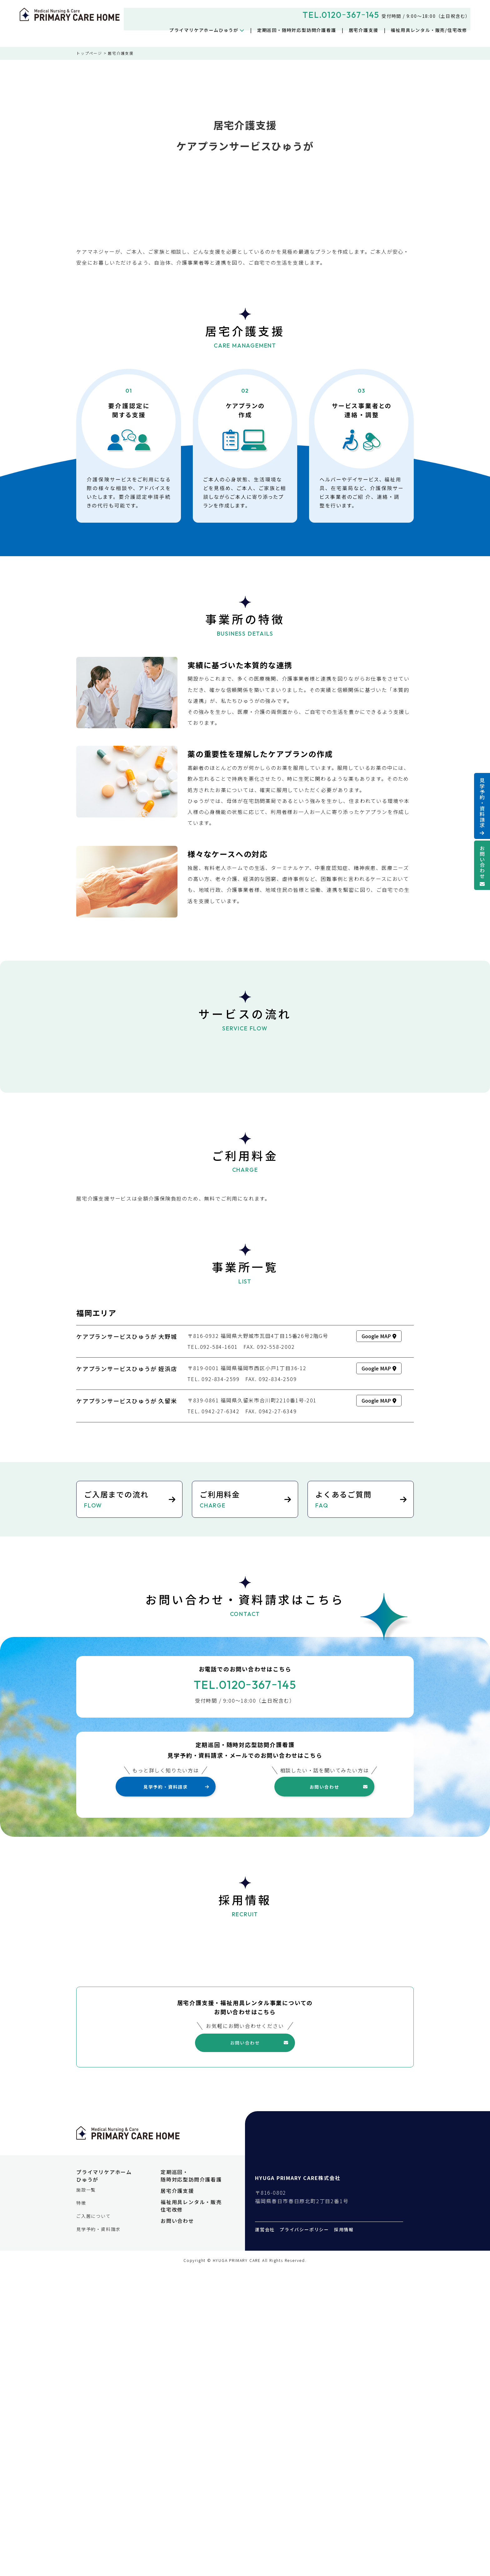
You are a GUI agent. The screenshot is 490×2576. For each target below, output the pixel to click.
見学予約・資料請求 (482, 803)
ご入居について (93, 2520)
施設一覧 (86, 2494)
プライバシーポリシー (304, 2533)
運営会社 (265, 2533)
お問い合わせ (482, 862)
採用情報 (344, 2533)
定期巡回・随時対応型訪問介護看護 (296, 30)
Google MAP (379, 1597)
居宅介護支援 (363, 30)
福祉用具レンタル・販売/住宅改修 (429, 30)
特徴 (81, 2507)
